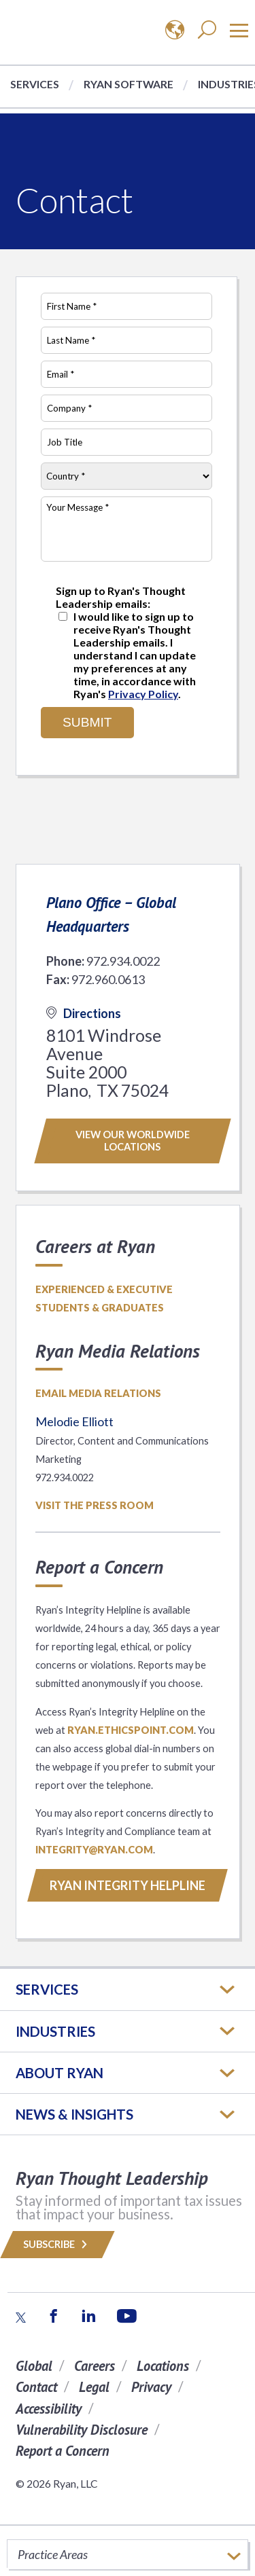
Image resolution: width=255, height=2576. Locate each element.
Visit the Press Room (94, 1505)
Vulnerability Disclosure (82, 2429)
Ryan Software (128, 83)
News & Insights (74, 2114)
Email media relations (98, 1393)
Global (34, 2366)
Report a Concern (62, 2451)
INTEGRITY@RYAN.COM (94, 1849)
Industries (55, 2031)
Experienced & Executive (104, 1289)
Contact (36, 2387)
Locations (163, 2366)
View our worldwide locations (132, 1141)
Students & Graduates (99, 1307)
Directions (83, 1013)
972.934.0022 (123, 961)
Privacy (151, 2387)
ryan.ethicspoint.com (130, 1730)
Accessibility (49, 2408)
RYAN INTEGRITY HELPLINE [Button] (127, 1885)
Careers (94, 2366)
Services (34, 83)
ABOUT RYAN (59, 2073)
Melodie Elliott (74, 1421)
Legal (94, 2387)
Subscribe (57, 2244)
